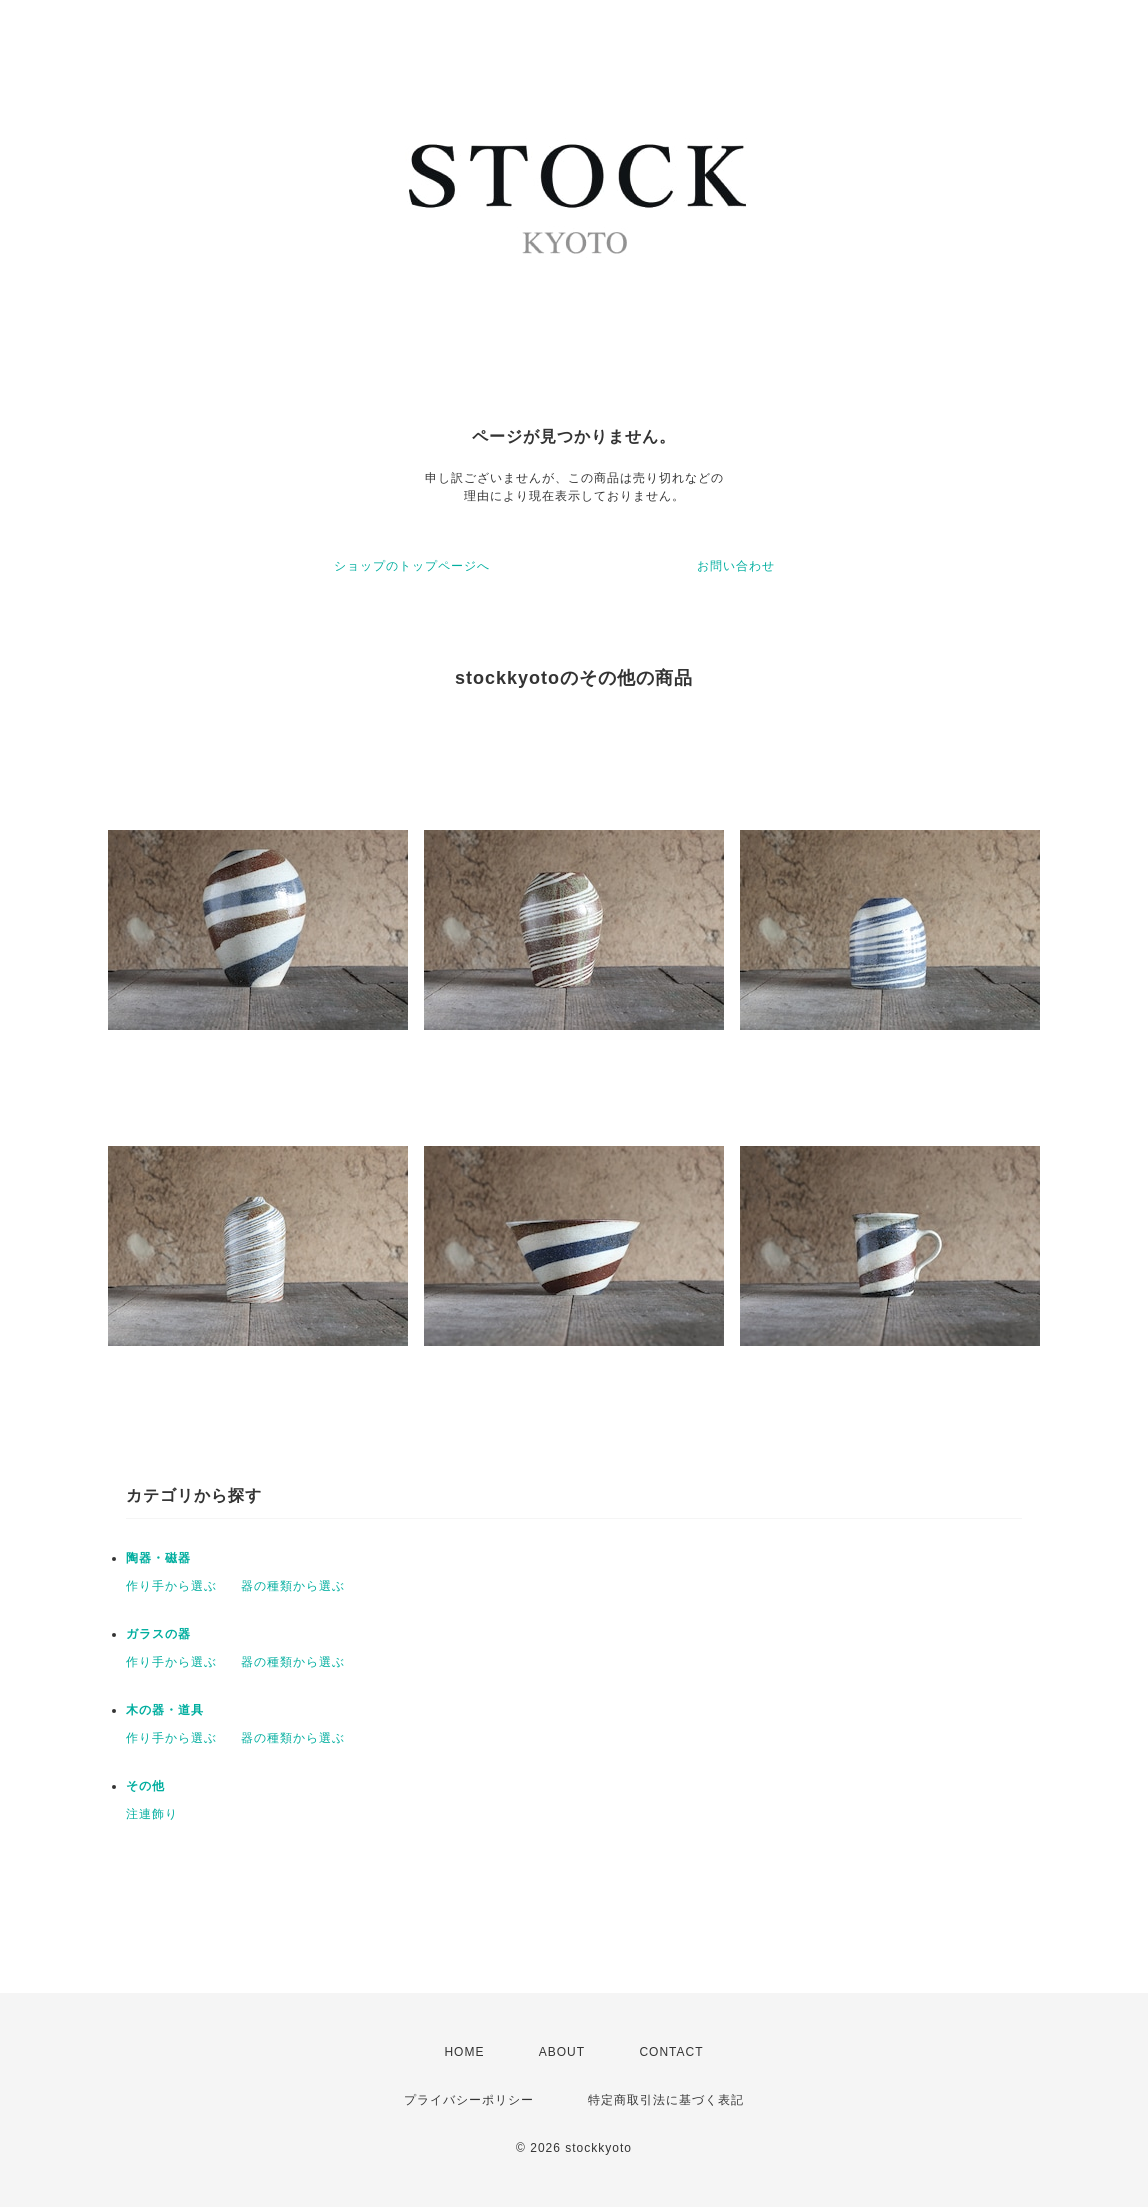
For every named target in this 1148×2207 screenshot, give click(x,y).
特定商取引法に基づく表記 (666, 2100)
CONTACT (671, 2052)
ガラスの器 (158, 1634)
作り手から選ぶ (171, 1586)
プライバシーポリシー (469, 2100)
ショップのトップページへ (412, 566)
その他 (145, 1786)
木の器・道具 (165, 1710)
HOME (464, 2052)
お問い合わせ (736, 566)
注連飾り (152, 1814)
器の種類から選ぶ (293, 1586)
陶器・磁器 (158, 1558)
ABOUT (562, 2052)
